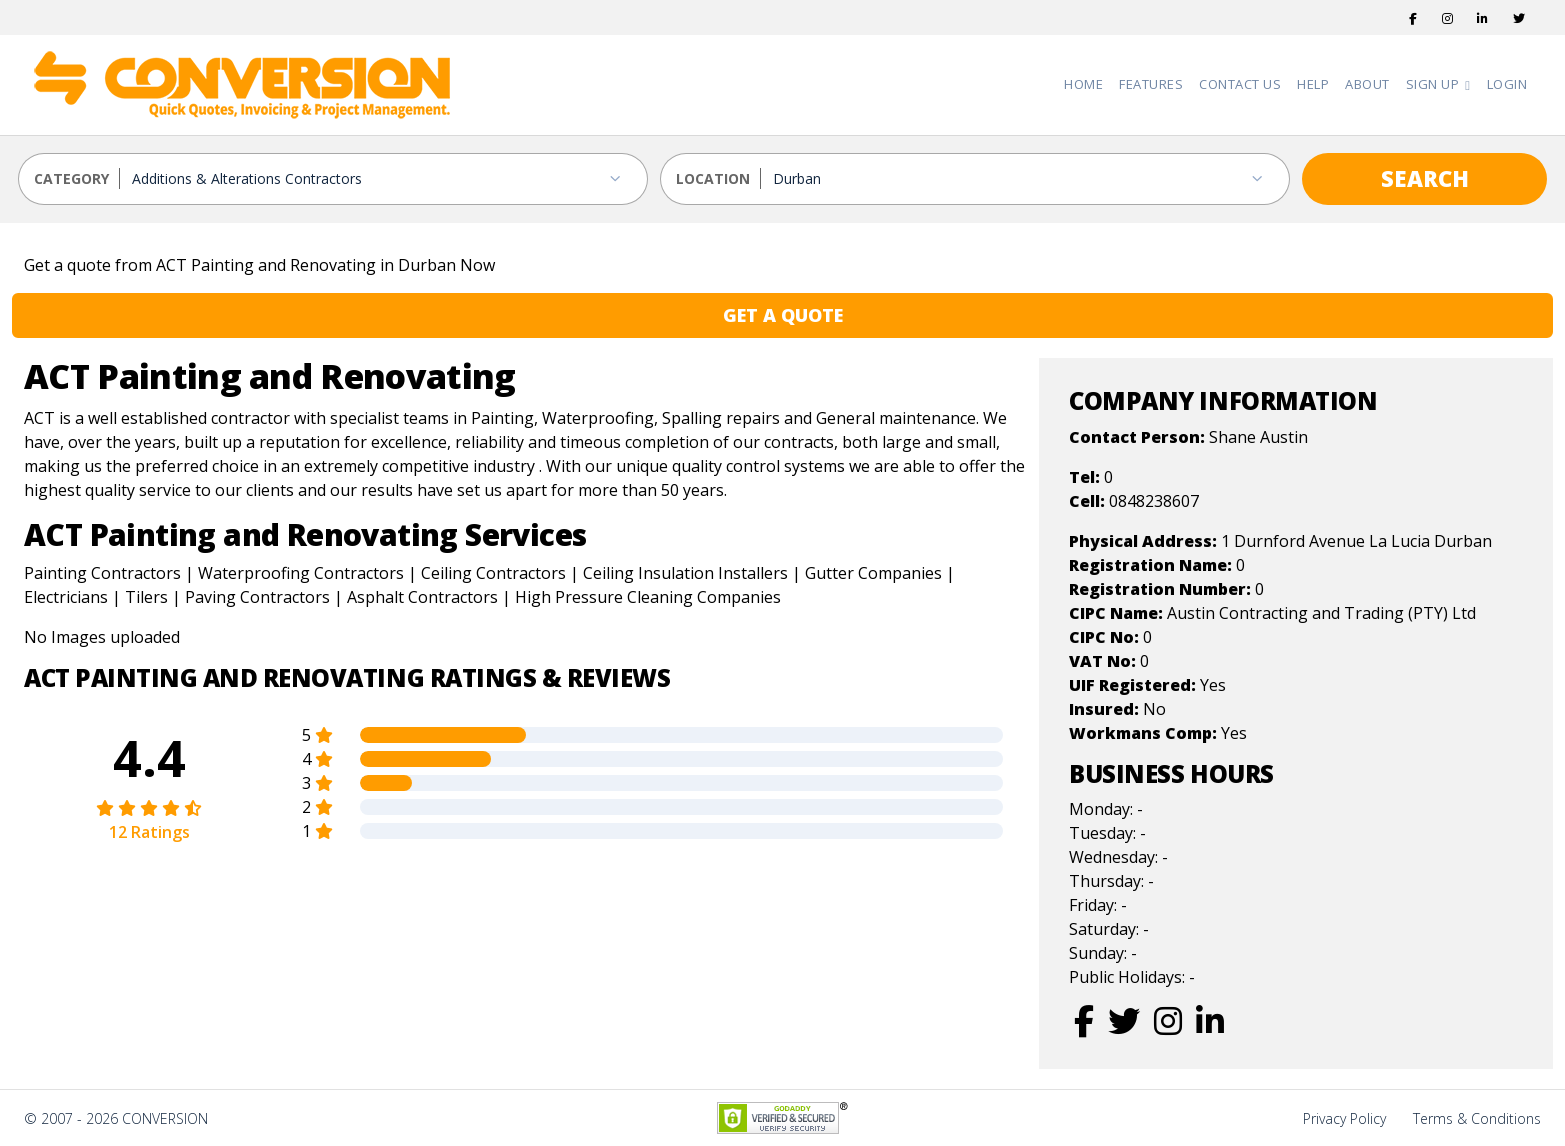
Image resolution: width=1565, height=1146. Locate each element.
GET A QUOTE (783, 315)
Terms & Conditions (1477, 1118)
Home (1083, 84)
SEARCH (1425, 178)
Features (1151, 84)
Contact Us (1240, 84)
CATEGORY (71, 178)
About (1367, 84)
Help (1313, 84)
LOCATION (713, 178)
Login (1507, 84)
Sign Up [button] (1434, 84)
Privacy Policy (1344, 1118)
